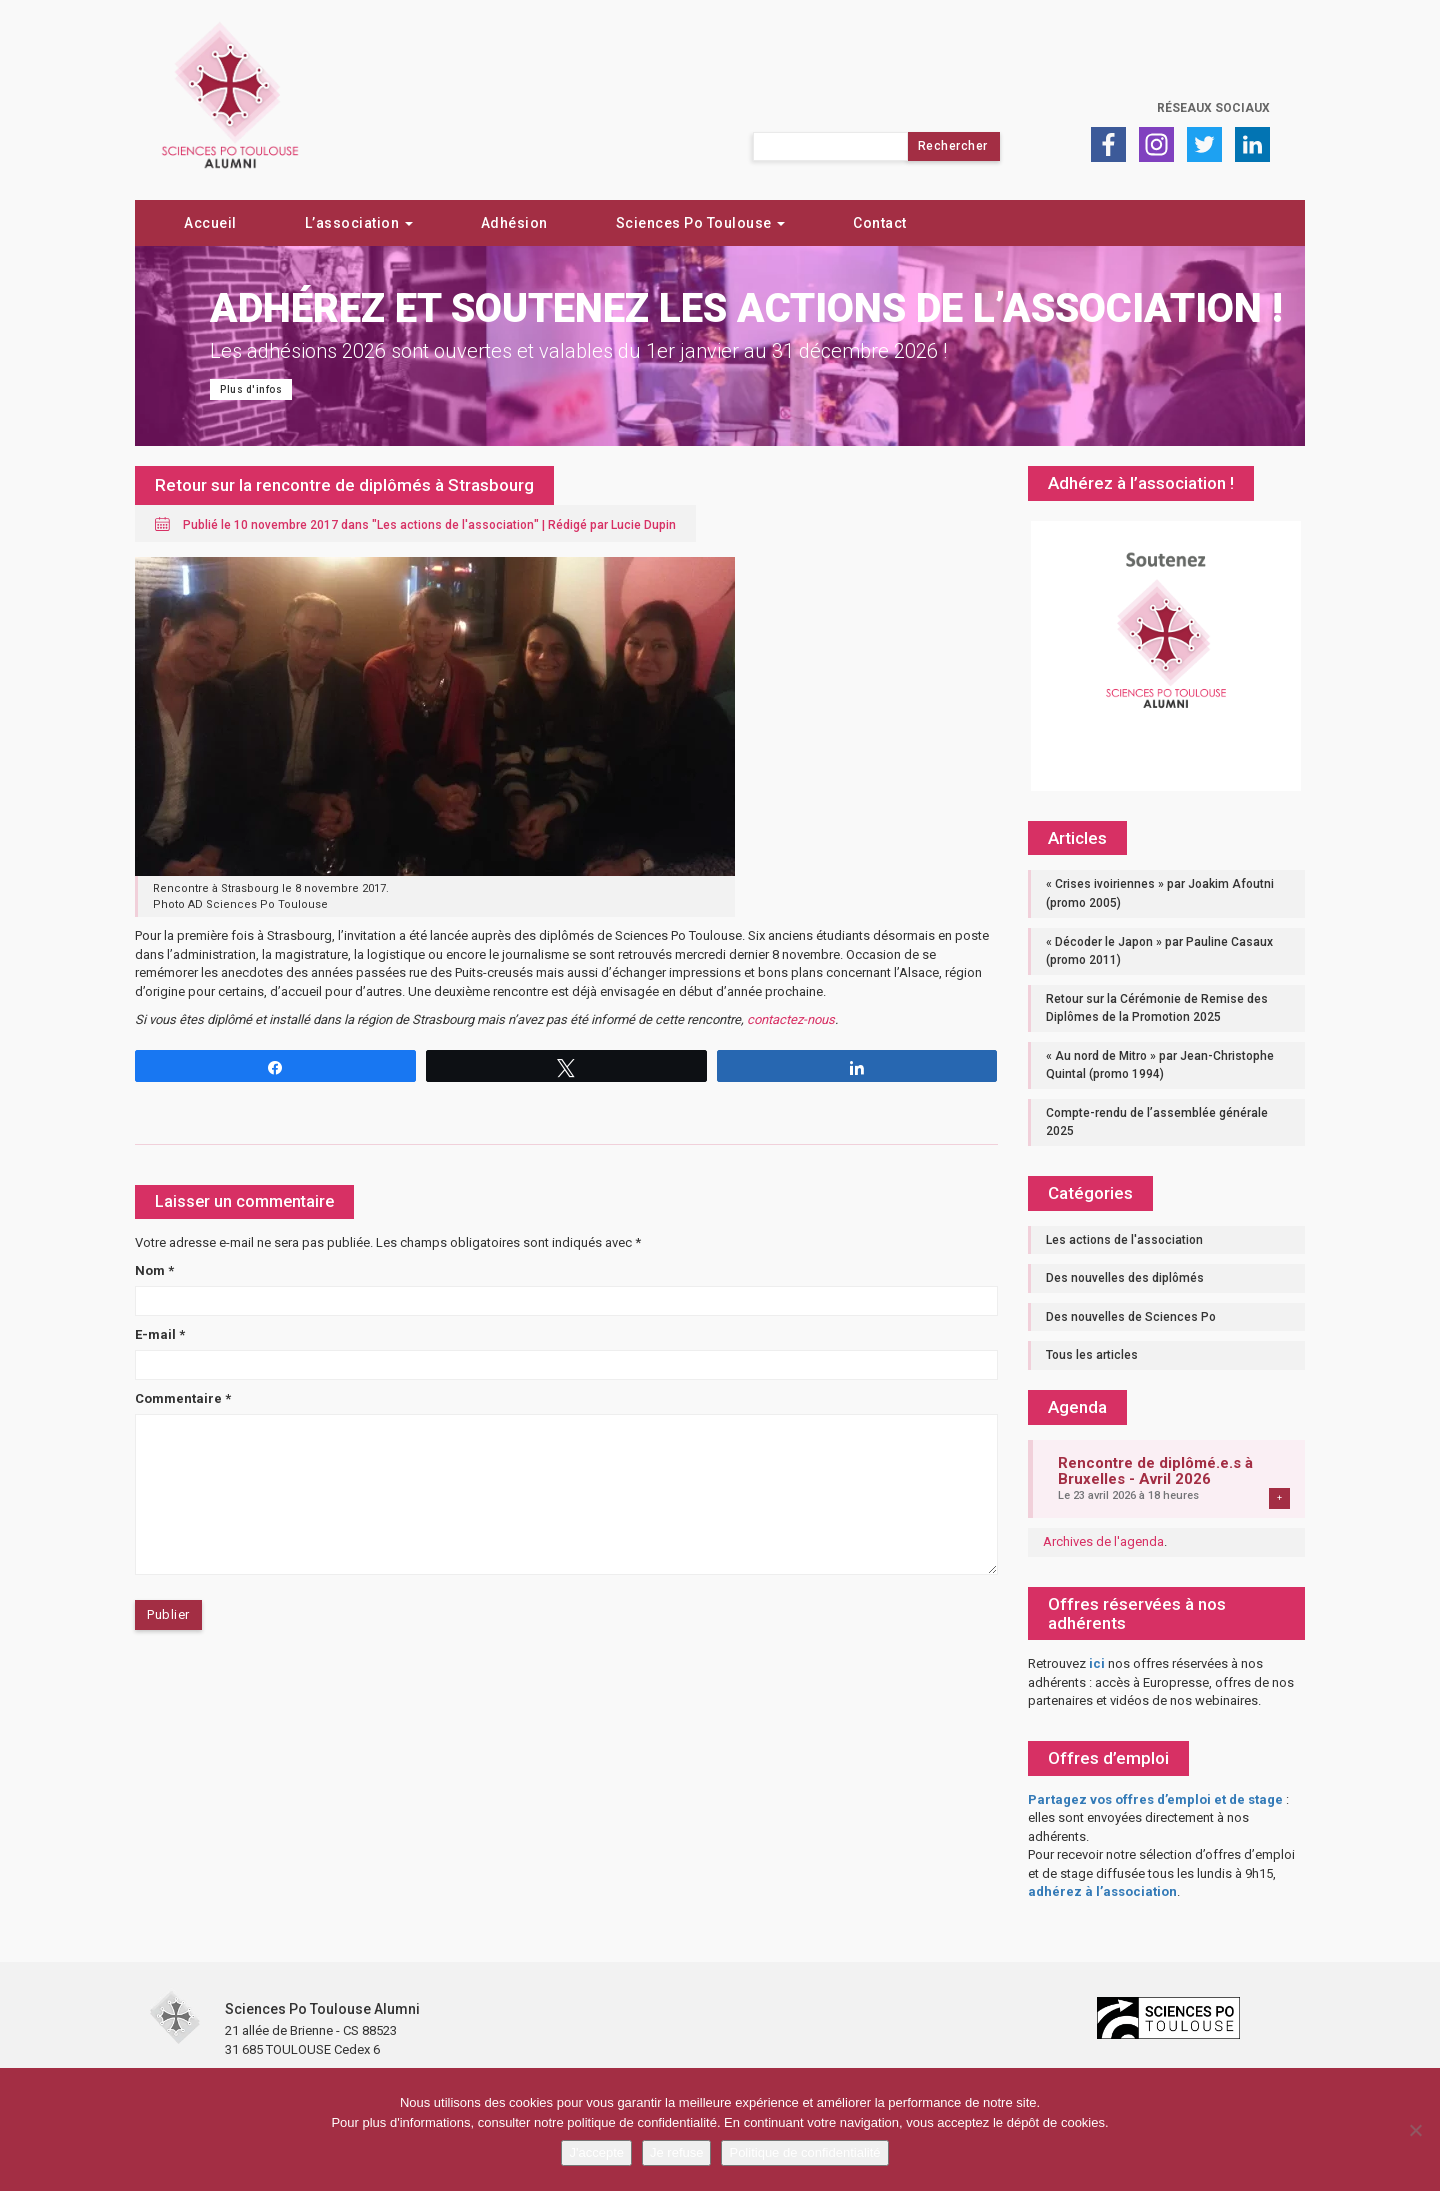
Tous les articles (1092, 1355)
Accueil (210, 223)
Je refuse (676, 2152)
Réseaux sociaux (1213, 108)
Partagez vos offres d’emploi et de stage (1155, 1799)
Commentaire (183, 1398)
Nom (154, 1270)
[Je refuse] (1415, 2130)
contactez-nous (791, 1019)
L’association (359, 223)
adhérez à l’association (1102, 1891)
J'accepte (596, 2152)
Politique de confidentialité (804, 2152)
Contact (880, 223)
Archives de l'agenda (1103, 1541)
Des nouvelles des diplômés (1125, 1278)
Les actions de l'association (455, 525)
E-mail (160, 1334)
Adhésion (514, 223)
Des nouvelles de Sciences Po (1131, 1317)
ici (1097, 1663)
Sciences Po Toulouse (701, 223)
